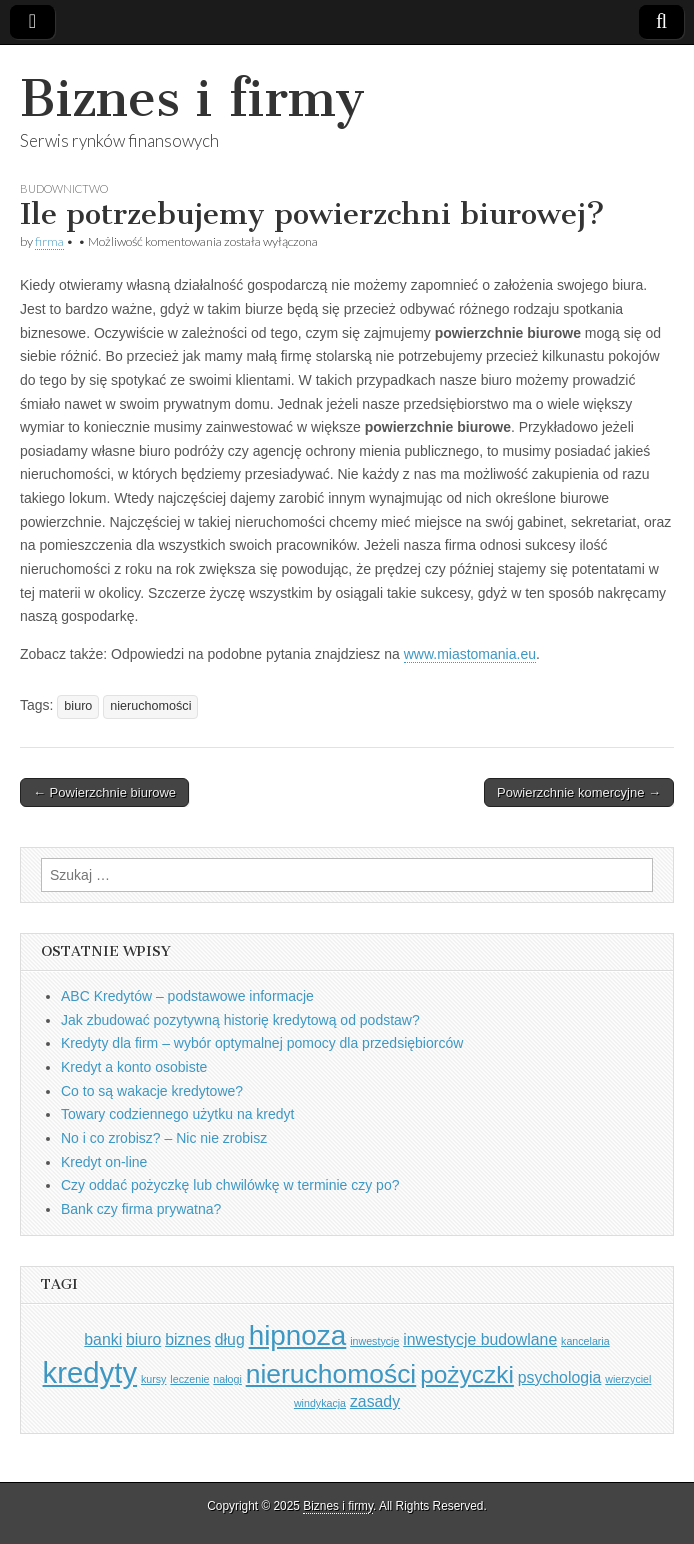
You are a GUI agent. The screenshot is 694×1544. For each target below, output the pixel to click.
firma (49, 241)
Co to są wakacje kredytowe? (152, 1091)
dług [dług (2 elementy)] (230, 1339)
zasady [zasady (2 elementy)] (375, 1401)
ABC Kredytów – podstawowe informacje (187, 996)
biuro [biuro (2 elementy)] (143, 1339)
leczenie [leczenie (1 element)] (189, 1379)
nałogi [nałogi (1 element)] (227, 1379)
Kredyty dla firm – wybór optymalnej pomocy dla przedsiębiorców (262, 1043)
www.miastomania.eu (470, 654)
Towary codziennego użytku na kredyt (177, 1114)
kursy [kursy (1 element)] (153, 1379)
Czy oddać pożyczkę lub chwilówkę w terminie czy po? (230, 1185)
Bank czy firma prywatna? (141, 1209)
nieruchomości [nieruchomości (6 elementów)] (331, 1374)
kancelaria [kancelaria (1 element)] (585, 1341)
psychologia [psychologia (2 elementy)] (560, 1377)
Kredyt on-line (104, 1162)
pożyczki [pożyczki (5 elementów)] (467, 1374)
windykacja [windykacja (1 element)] (320, 1403)
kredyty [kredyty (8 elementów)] (90, 1372)
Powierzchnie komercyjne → (579, 792)
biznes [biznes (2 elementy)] (188, 1339)
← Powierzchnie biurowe (104, 792)
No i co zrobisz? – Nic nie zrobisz (164, 1138)
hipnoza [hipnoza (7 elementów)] (298, 1335)
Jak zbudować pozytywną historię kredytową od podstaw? (240, 1020)
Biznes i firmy (192, 98)
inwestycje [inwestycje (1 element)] (374, 1341)
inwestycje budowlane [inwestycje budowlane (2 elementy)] (480, 1339)
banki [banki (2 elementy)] (103, 1339)
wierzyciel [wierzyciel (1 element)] (628, 1379)
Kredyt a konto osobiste (134, 1067)
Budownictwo (64, 188)
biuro (78, 706)
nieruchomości (150, 706)
